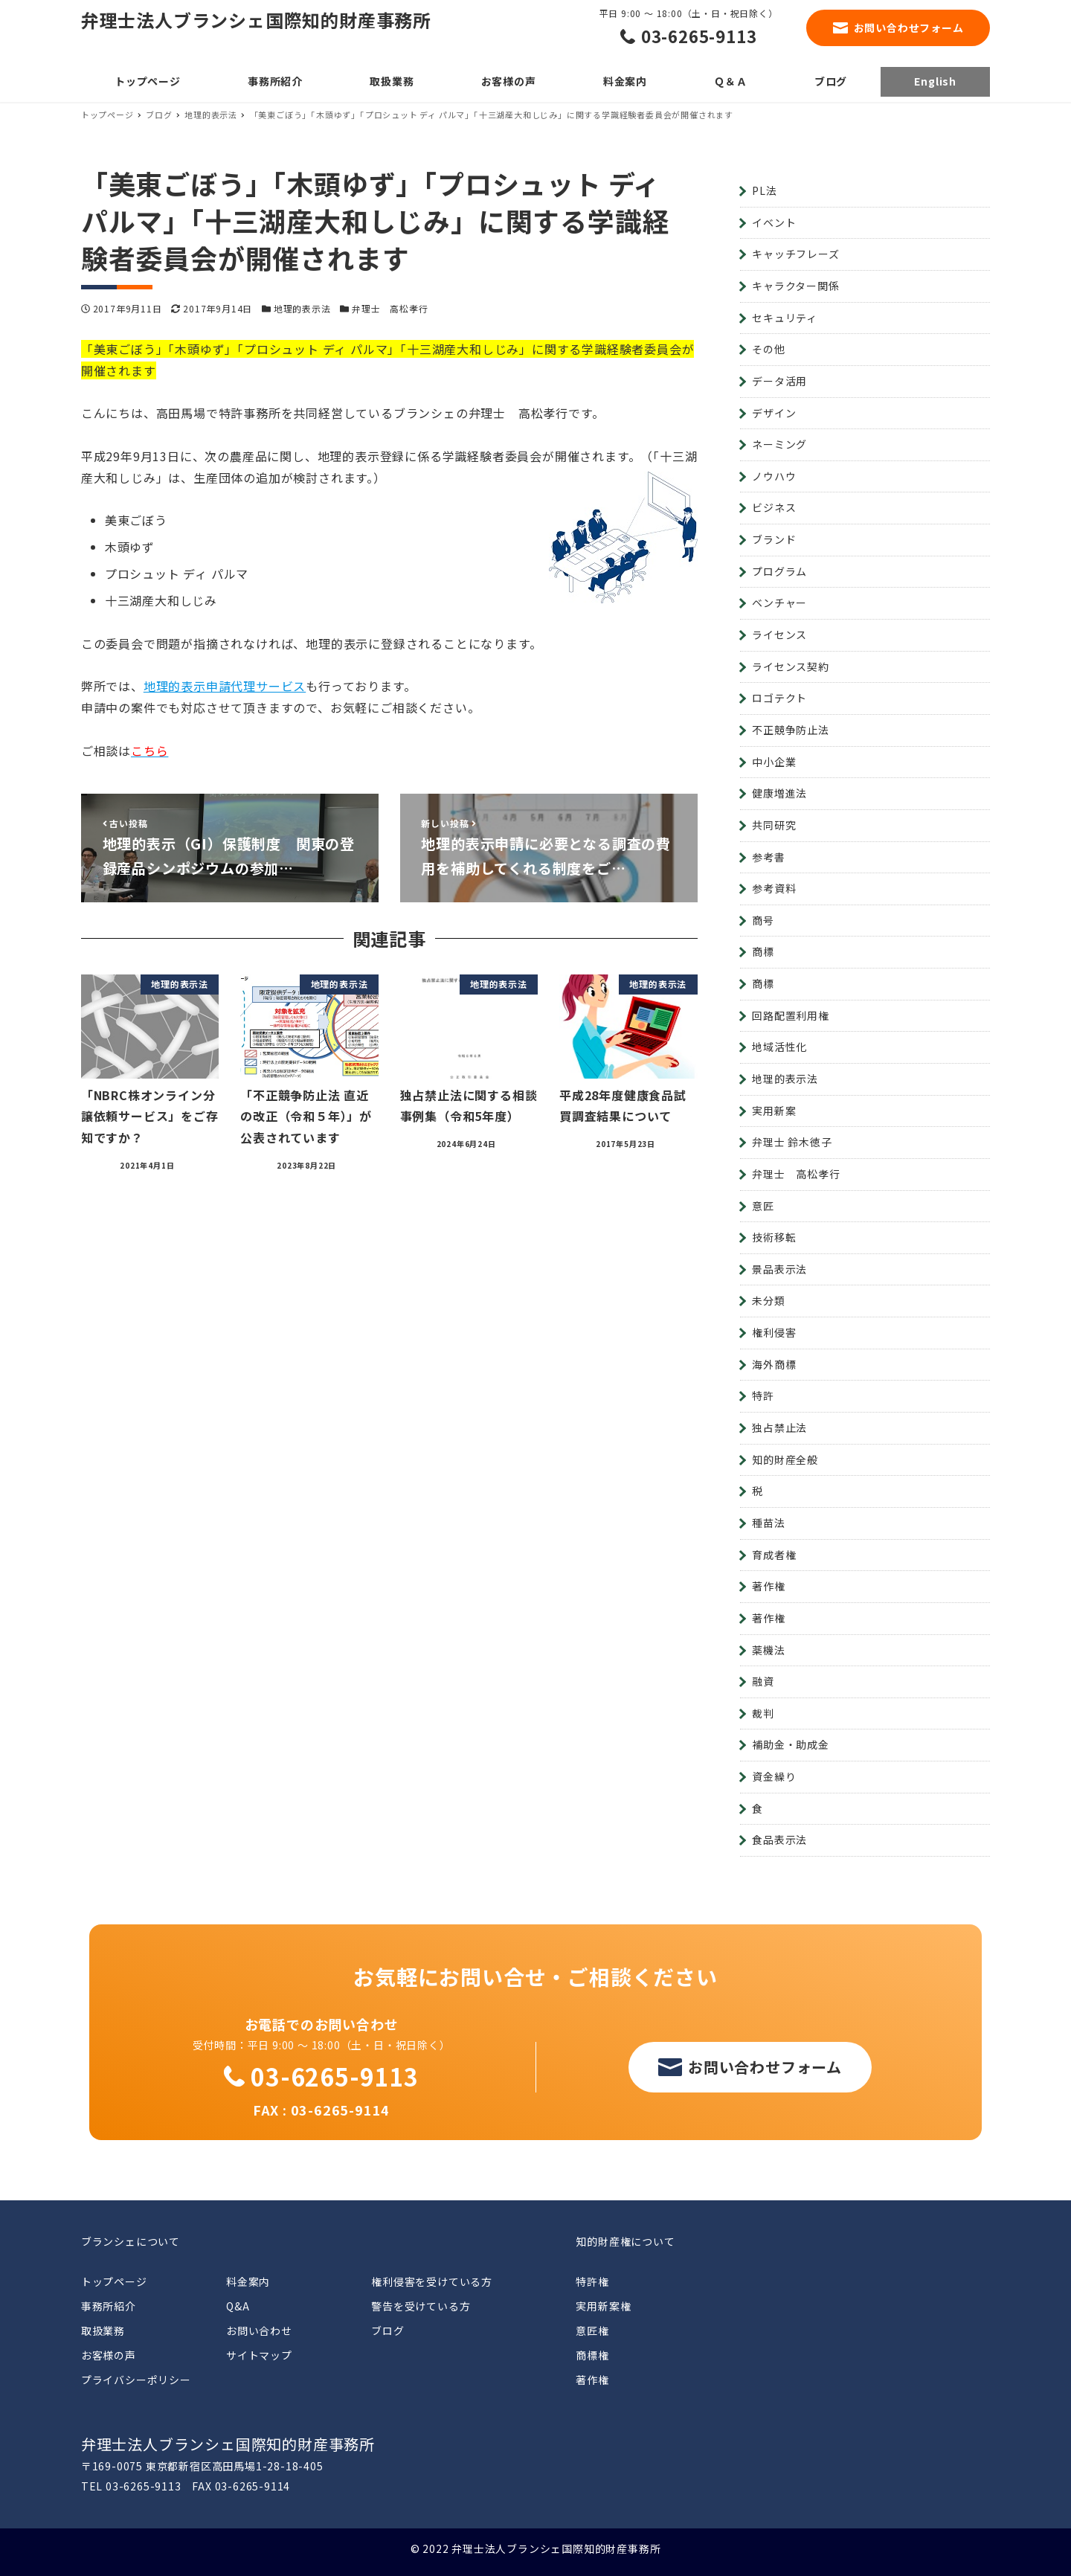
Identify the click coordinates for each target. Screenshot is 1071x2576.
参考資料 (774, 888)
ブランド (774, 539)
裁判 (763, 1713)
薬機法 (768, 1649)
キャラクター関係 (795, 285)
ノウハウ (774, 476)
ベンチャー (779, 602)
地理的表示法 (302, 308)
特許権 (592, 2281)
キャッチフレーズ (795, 253)
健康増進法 (779, 793)
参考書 (768, 856)
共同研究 (774, 825)
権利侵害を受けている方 (431, 2281)
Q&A (237, 2306)
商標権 (592, 2355)
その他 (768, 348)
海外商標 (774, 1364)
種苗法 (768, 1522)
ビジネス (774, 507)
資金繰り (774, 1776)
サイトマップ (259, 2355)
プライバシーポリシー (136, 2379)
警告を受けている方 (420, 2306)
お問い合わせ (259, 2330)
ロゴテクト (779, 697)
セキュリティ (784, 317)
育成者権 (774, 1554)
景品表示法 (779, 1269)
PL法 (764, 190)
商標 (763, 951)
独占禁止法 (779, 1427)
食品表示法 (779, 1839)
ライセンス (779, 634)
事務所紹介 (108, 2306)
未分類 (768, 1300)
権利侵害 (774, 1332)
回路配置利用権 (790, 1015)
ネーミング (779, 444)
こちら (149, 750)
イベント (774, 222)
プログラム (779, 571)
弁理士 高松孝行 (390, 308)
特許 (763, 1395)
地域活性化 (779, 1046)
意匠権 (592, 2330)
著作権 (768, 1585)
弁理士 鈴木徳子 (792, 1141)
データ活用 (779, 380)
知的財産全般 (785, 1459)
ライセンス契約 (790, 666)
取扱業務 (103, 2330)
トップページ (114, 2281)
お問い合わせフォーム (909, 27)
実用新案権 (603, 2306)
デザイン (774, 412)
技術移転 (774, 1237)
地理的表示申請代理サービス (225, 686)
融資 (763, 1681)
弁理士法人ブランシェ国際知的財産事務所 (256, 20)
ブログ (387, 2330)
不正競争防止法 (790, 729)
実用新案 (774, 1110)
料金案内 (248, 2281)
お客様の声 (108, 2355)
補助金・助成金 (790, 1744)
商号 (763, 920)
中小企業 (774, 761)
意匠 (763, 1205)
